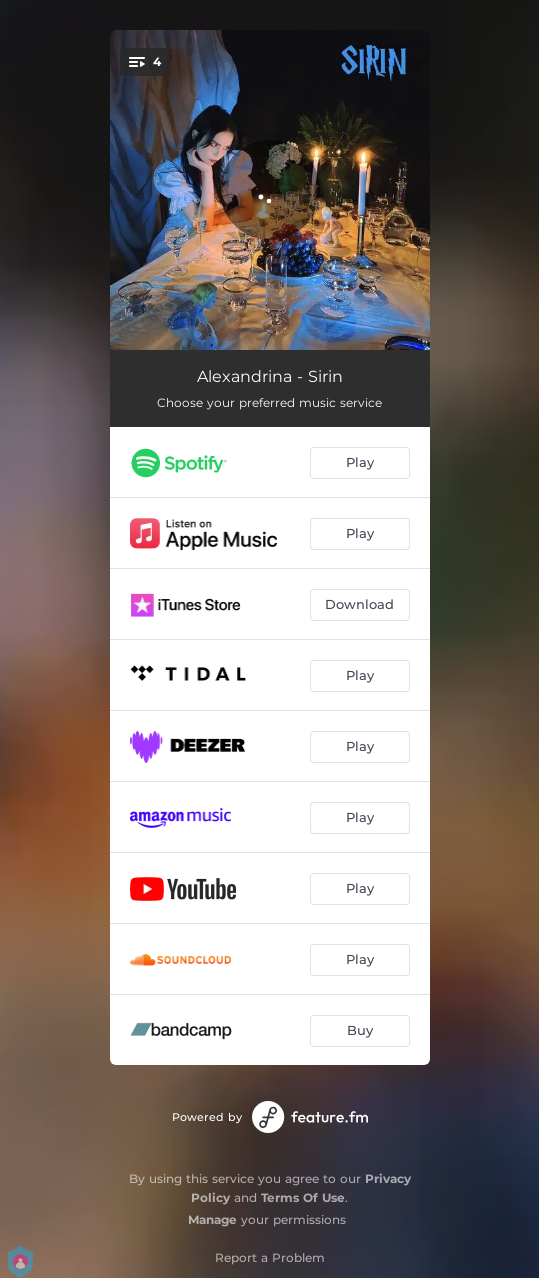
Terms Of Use (303, 1197)
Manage (212, 1219)
